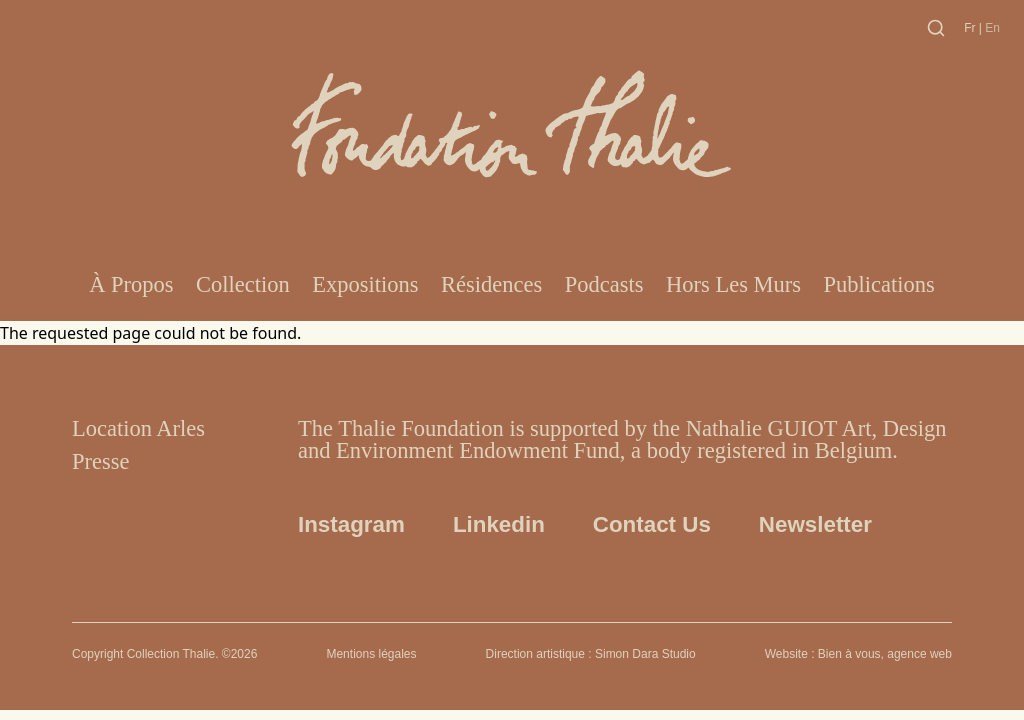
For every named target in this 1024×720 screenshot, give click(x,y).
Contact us (652, 524)
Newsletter (815, 524)
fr (971, 28)
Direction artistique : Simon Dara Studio (591, 654)
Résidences (491, 284)
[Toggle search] (936, 28)
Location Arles (138, 428)
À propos (131, 284)
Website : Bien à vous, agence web (858, 654)
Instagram (351, 524)
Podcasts (604, 284)
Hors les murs (733, 284)
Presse (101, 461)
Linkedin (499, 524)
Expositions (365, 284)
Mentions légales (371, 654)
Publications (879, 284)
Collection (243, 284)
